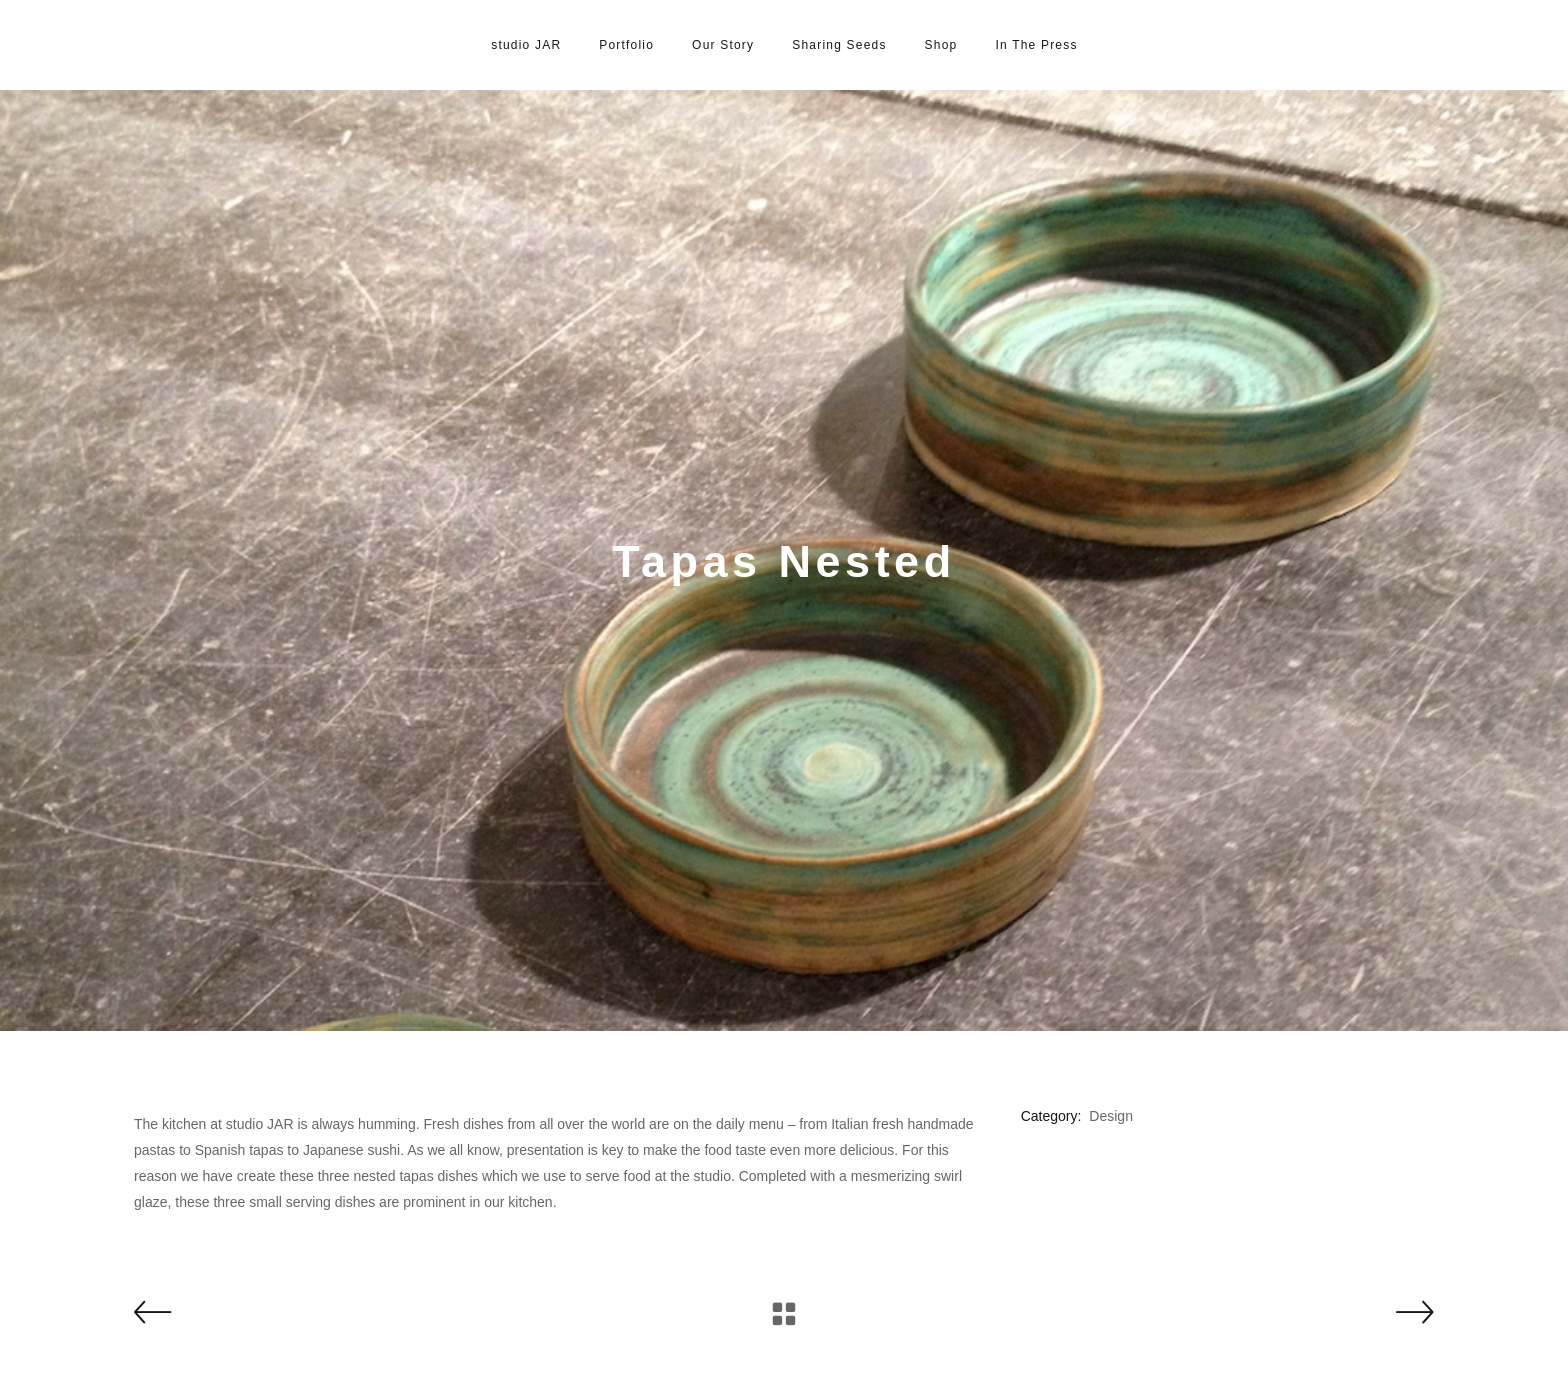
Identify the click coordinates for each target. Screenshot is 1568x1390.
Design (1111, 1116)
